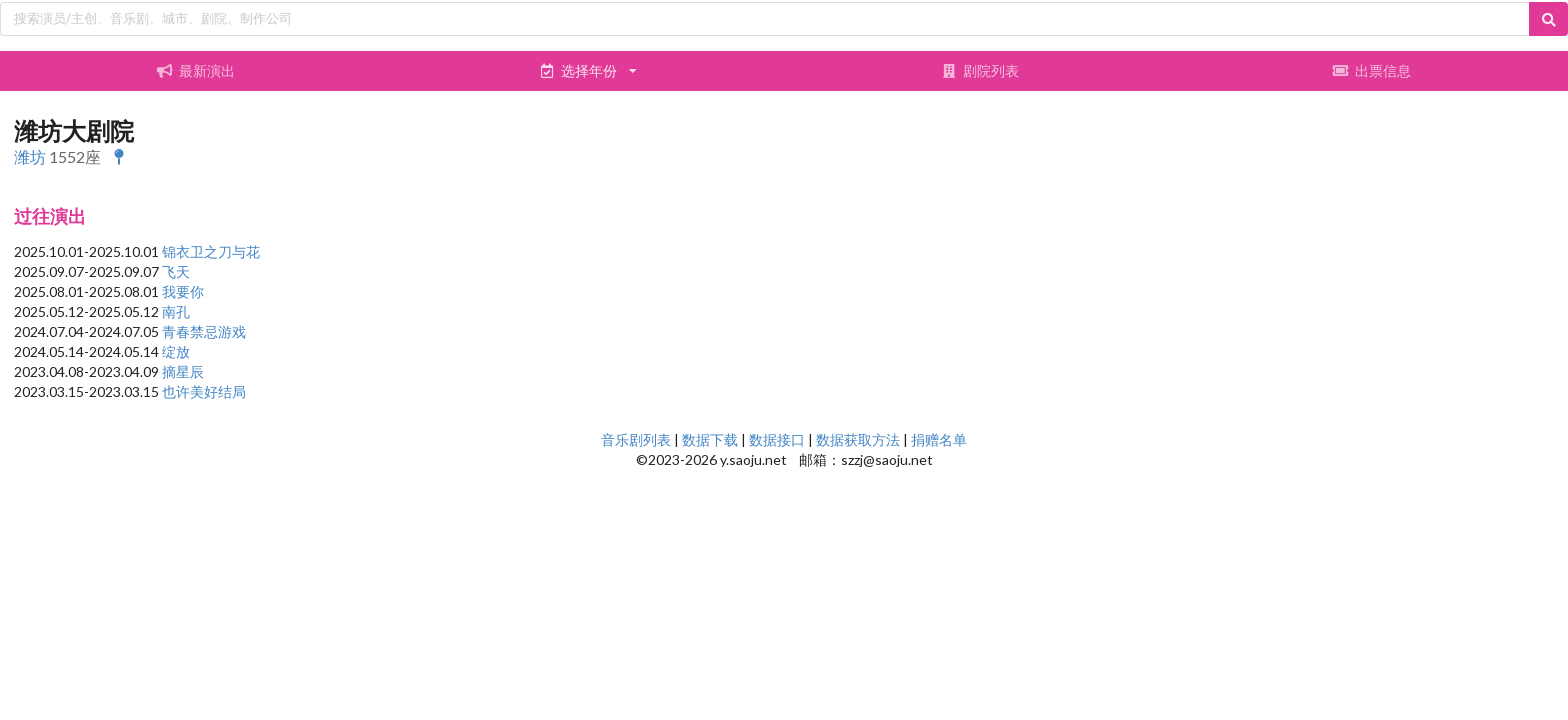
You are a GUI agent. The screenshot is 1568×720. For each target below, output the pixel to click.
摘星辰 (183, 371)
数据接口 (777, 439)
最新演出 (196, 70)
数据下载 (710, 439)
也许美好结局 (204, 391)
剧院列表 (980, 70)
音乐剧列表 (636, 439)
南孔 (176, 311)
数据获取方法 (858, 439)
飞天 (176, 271)
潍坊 (30, 156)
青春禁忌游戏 (204, 331)
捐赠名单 (939, 439)
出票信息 (1372, 70)
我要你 (183, 291)
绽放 (176, 351)
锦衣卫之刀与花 (211, 251)
